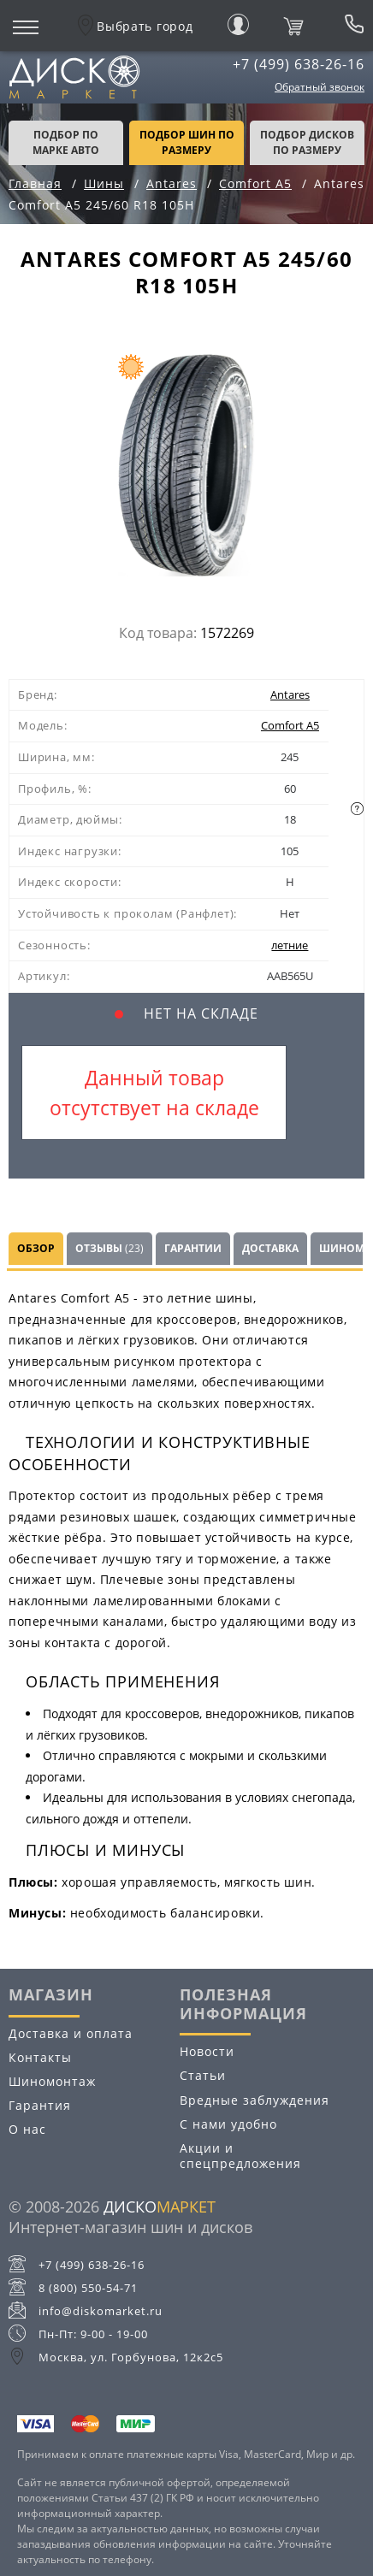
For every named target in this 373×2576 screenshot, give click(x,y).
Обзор (36, 1248)
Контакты (40, 2057)
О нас (27, 2129)
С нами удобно (228, 2124)
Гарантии (193, 1248)
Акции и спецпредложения (240, 2155)
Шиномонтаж (52, 2081)
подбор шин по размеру (186, 142)
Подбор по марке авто (66, 142)
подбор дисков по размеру (307, 142)
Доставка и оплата (71, 2033)
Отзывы (109, 1248)
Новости (207, 2051)
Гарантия (40, 2105)
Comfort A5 (290, 725)
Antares (290, 694)
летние (289, 945)
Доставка (270, 1248)
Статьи (203, 2075)
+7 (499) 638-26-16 (298, 64)
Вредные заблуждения (254, 2100)
